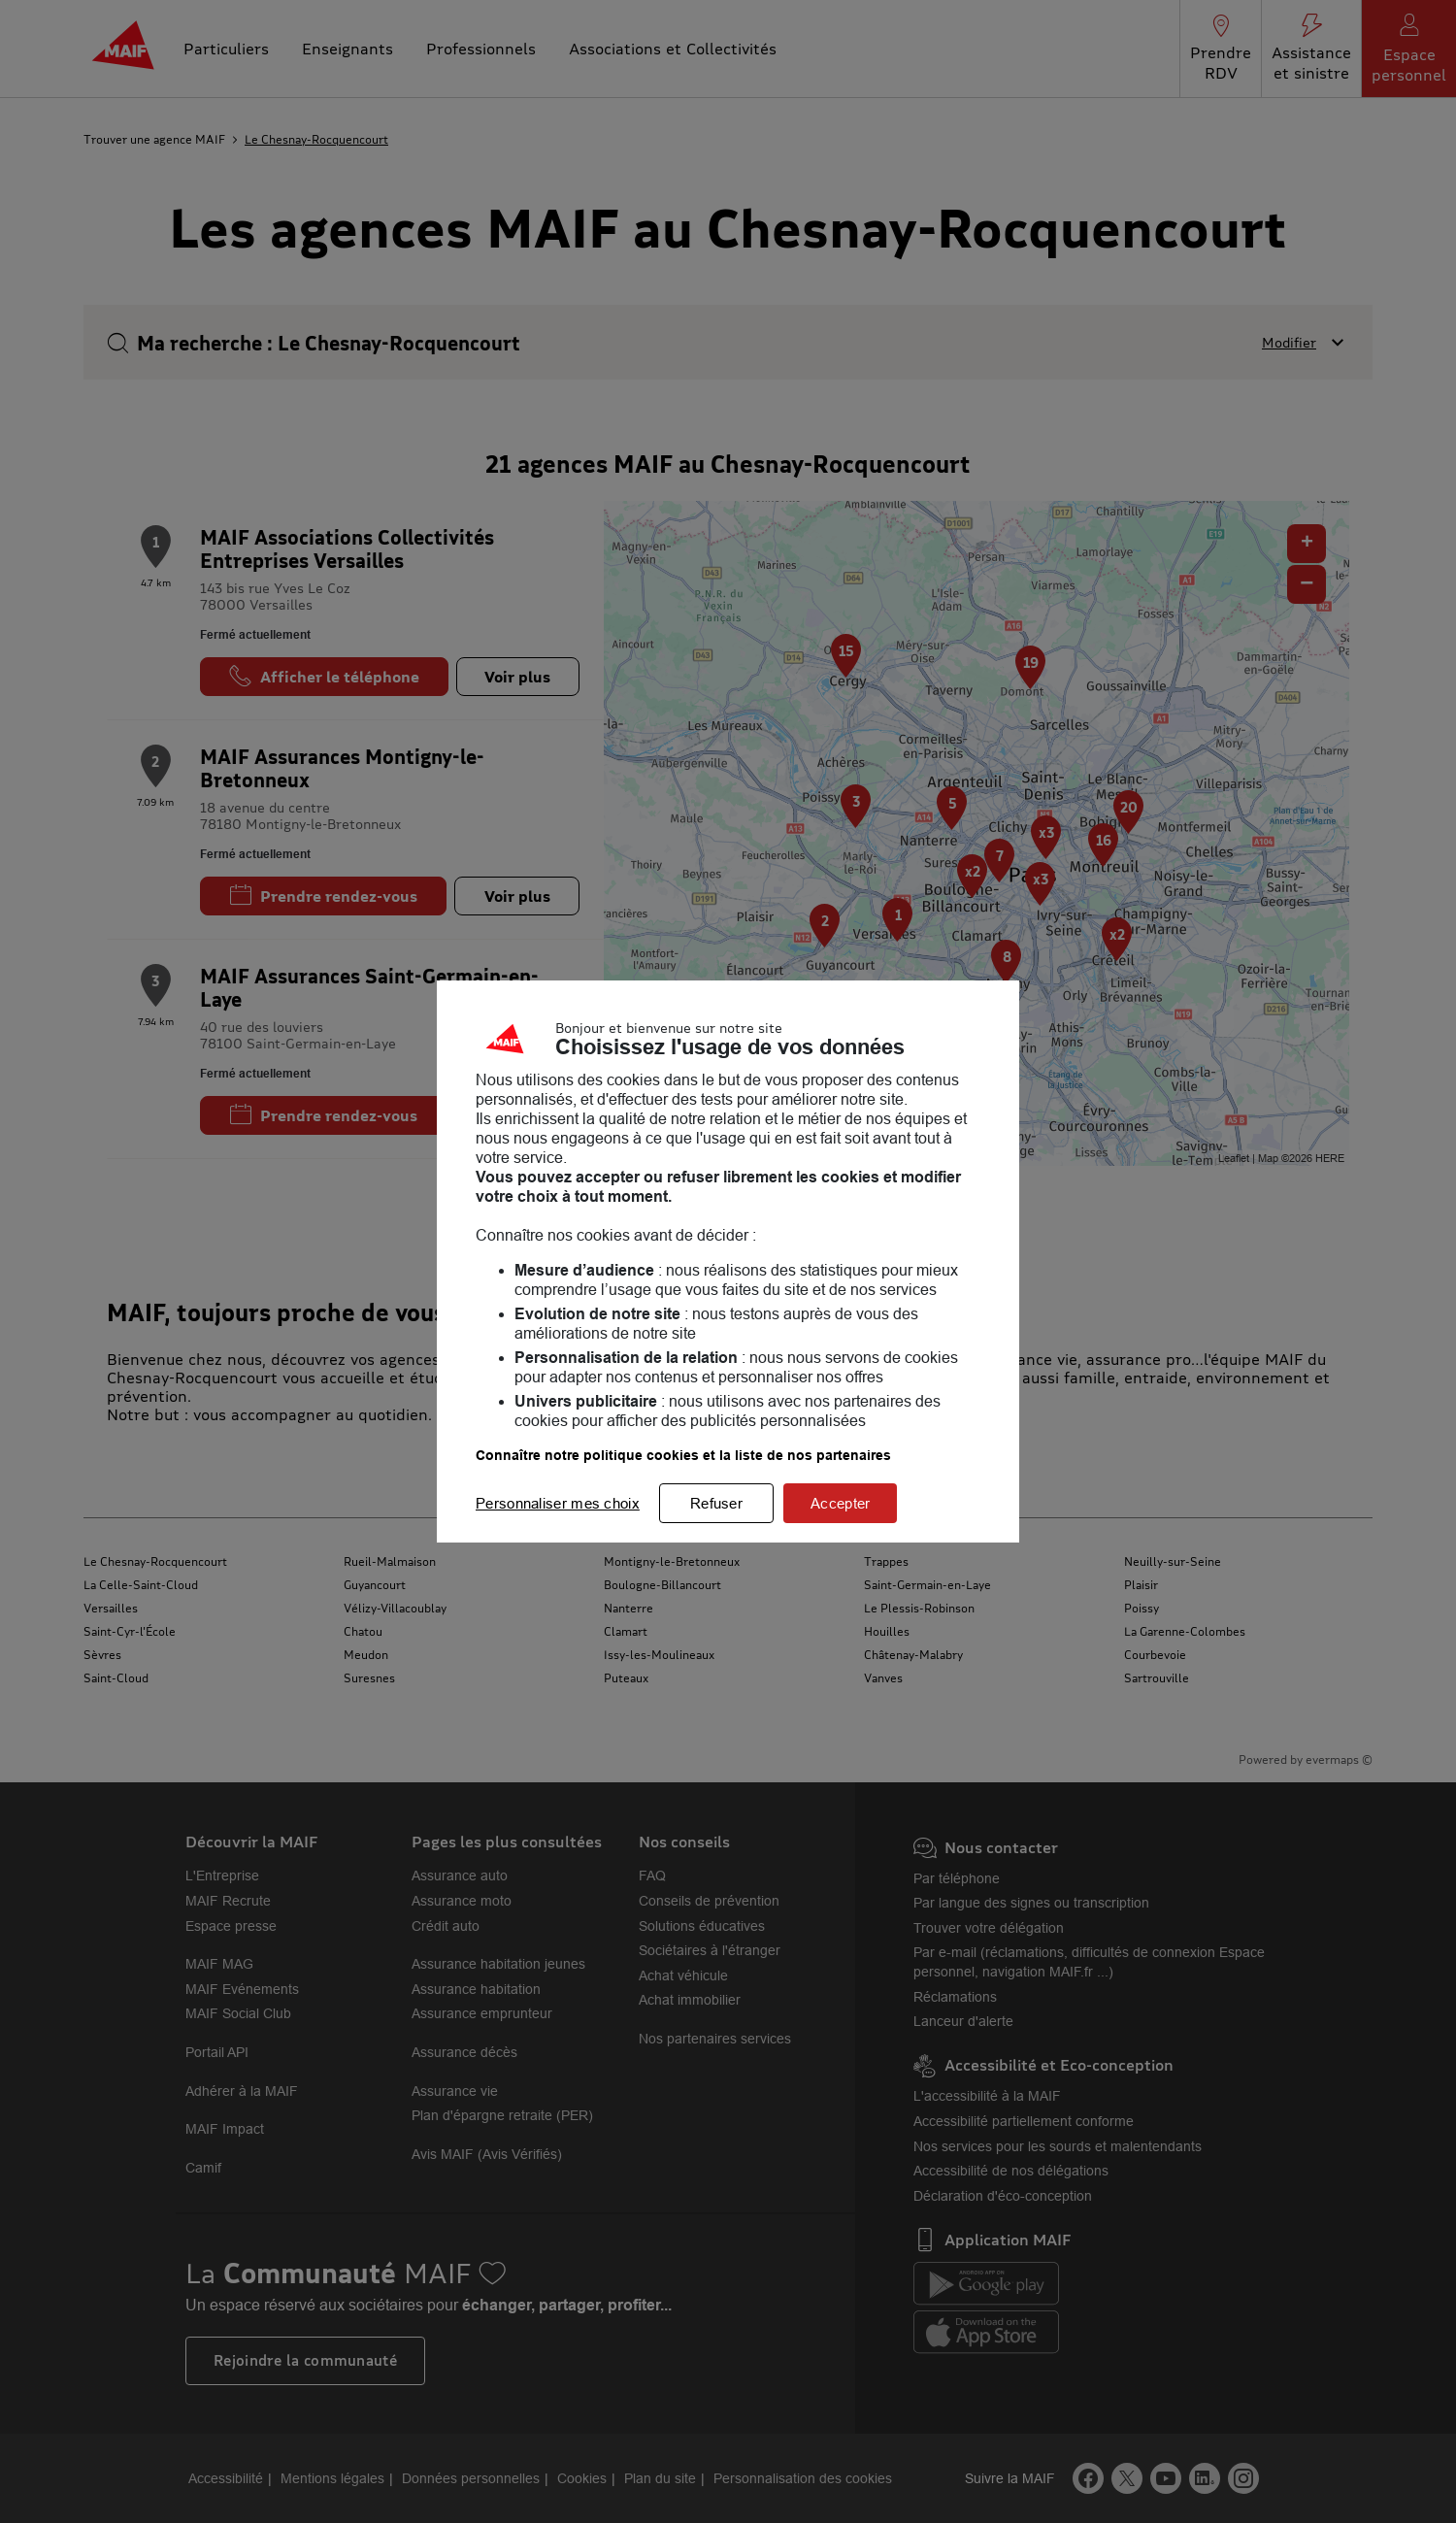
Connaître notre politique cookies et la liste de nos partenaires (683, 1455)
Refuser (716, 1503)
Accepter (840, 1503)
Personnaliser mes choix (558, 1503)
